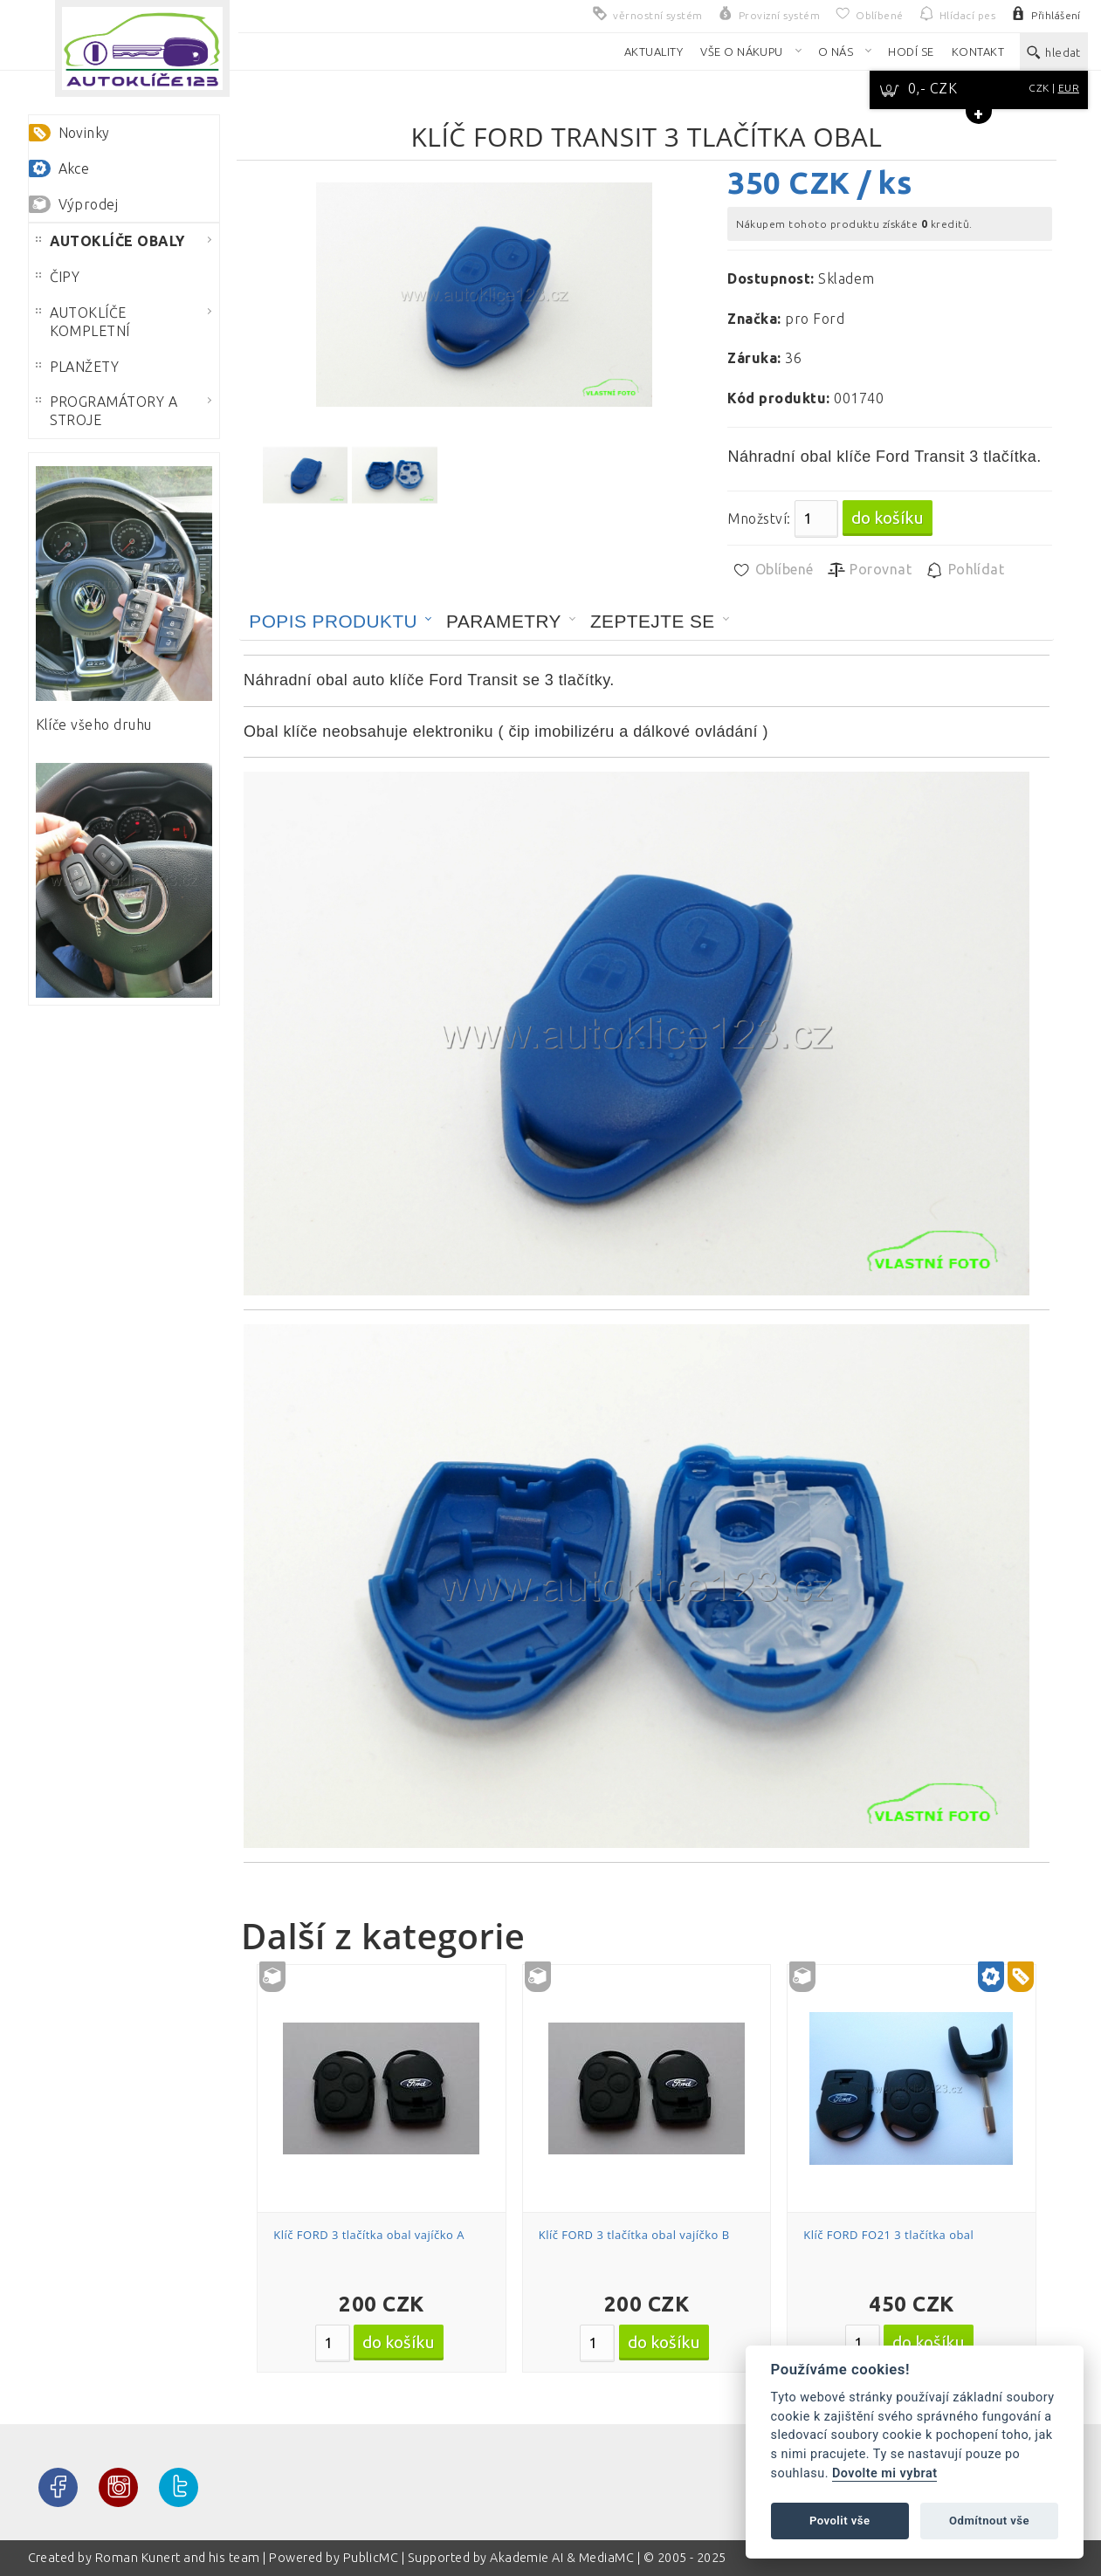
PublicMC (371, 2558)
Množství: (758, 518)
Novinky (84, 133)
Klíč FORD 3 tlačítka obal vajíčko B (634, 2235)
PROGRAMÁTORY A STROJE (107, 411)
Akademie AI (526, 2558)
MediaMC (606, 2558)
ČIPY (58, 277)
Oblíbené (772, 570)
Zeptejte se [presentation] (652, 621)
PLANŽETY (78, 366)
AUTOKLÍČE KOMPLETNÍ (83, 322)
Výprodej (88, 204)
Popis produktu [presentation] (333, 621)
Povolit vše (839, 2520)
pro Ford (814, 318)
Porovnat (869, 570)
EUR (1068, 87)
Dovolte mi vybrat (884, 2473)
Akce (74, 168)
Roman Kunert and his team (179, 2558)
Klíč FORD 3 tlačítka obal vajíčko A (368, 2235)
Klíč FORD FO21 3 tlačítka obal (888, 2235)
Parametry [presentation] (503, 621)
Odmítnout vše (989, 2520)
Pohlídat (964, 570)
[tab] (340, 621)
